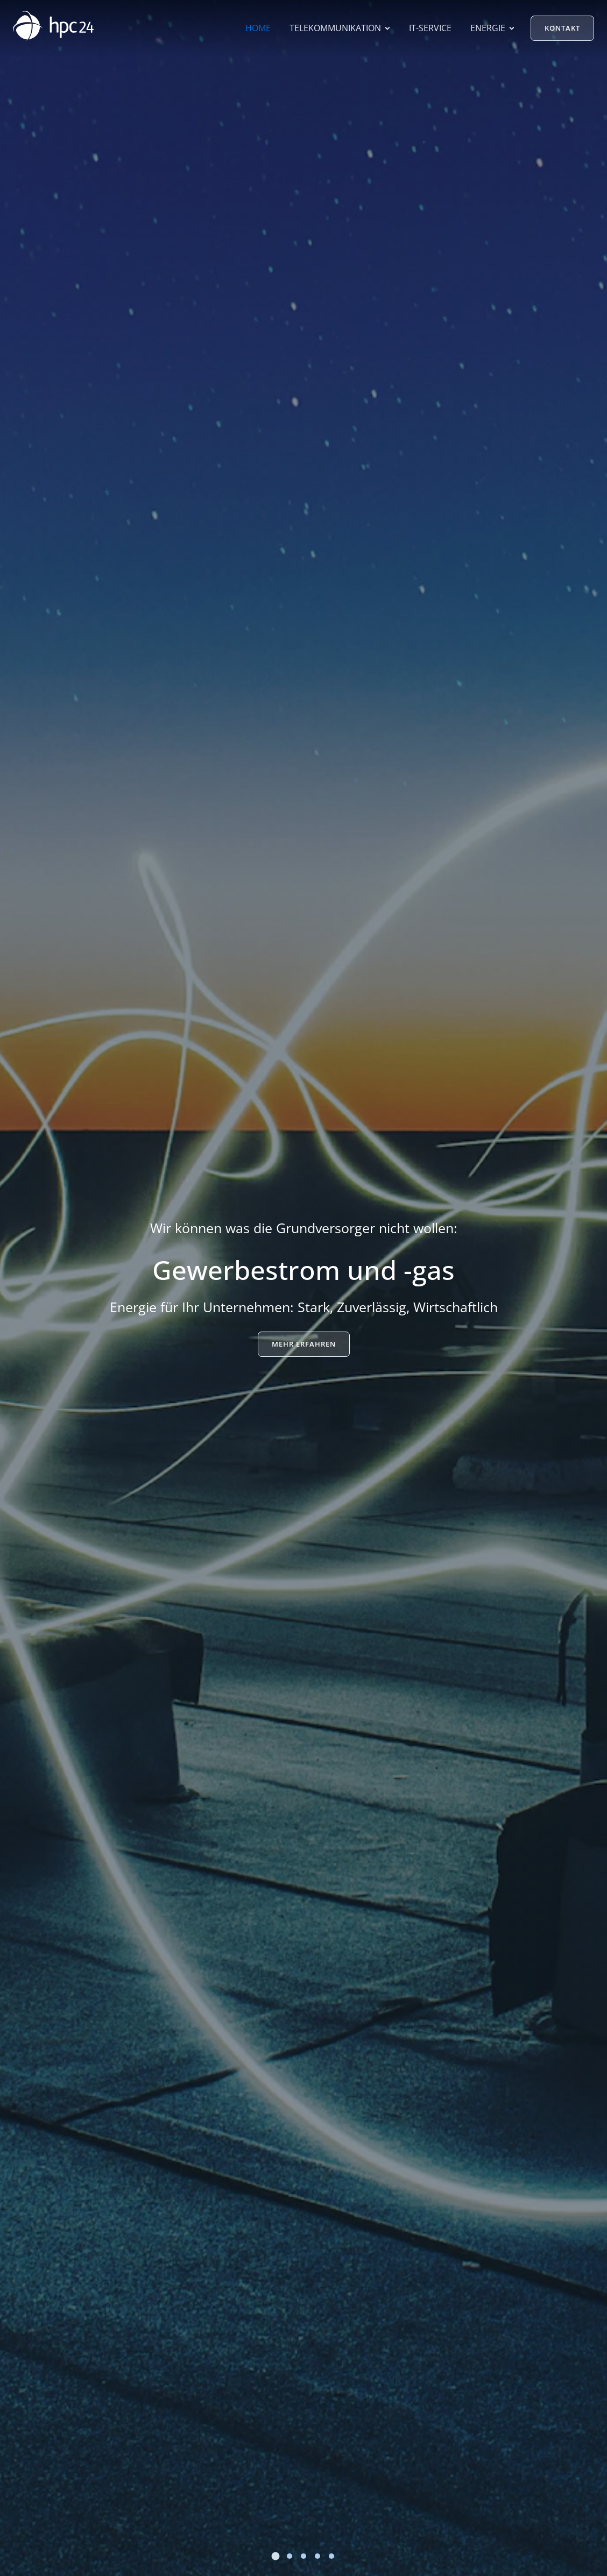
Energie (492, 28)
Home (258, 28)
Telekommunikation (340, 28)
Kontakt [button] (562, 28)
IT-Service (430, 28)
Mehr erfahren (304, 1344)
